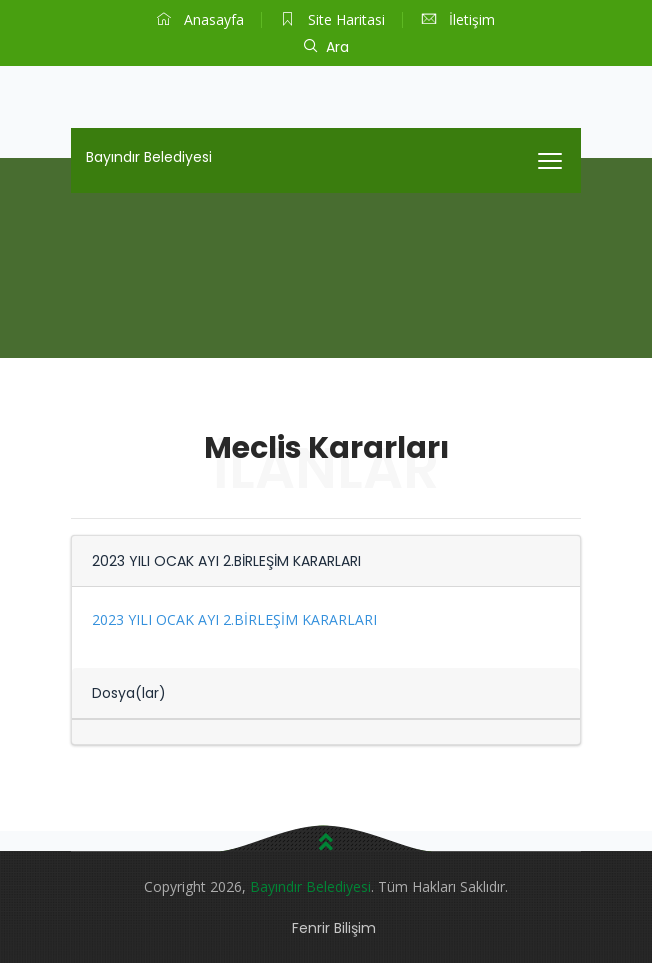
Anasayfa (200, 19)
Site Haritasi (333, 19)
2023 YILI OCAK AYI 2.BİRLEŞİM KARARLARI (234, 619)
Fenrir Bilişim (334, 928)
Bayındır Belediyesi (149, 157)
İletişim (458, 19)
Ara (326, 47)
